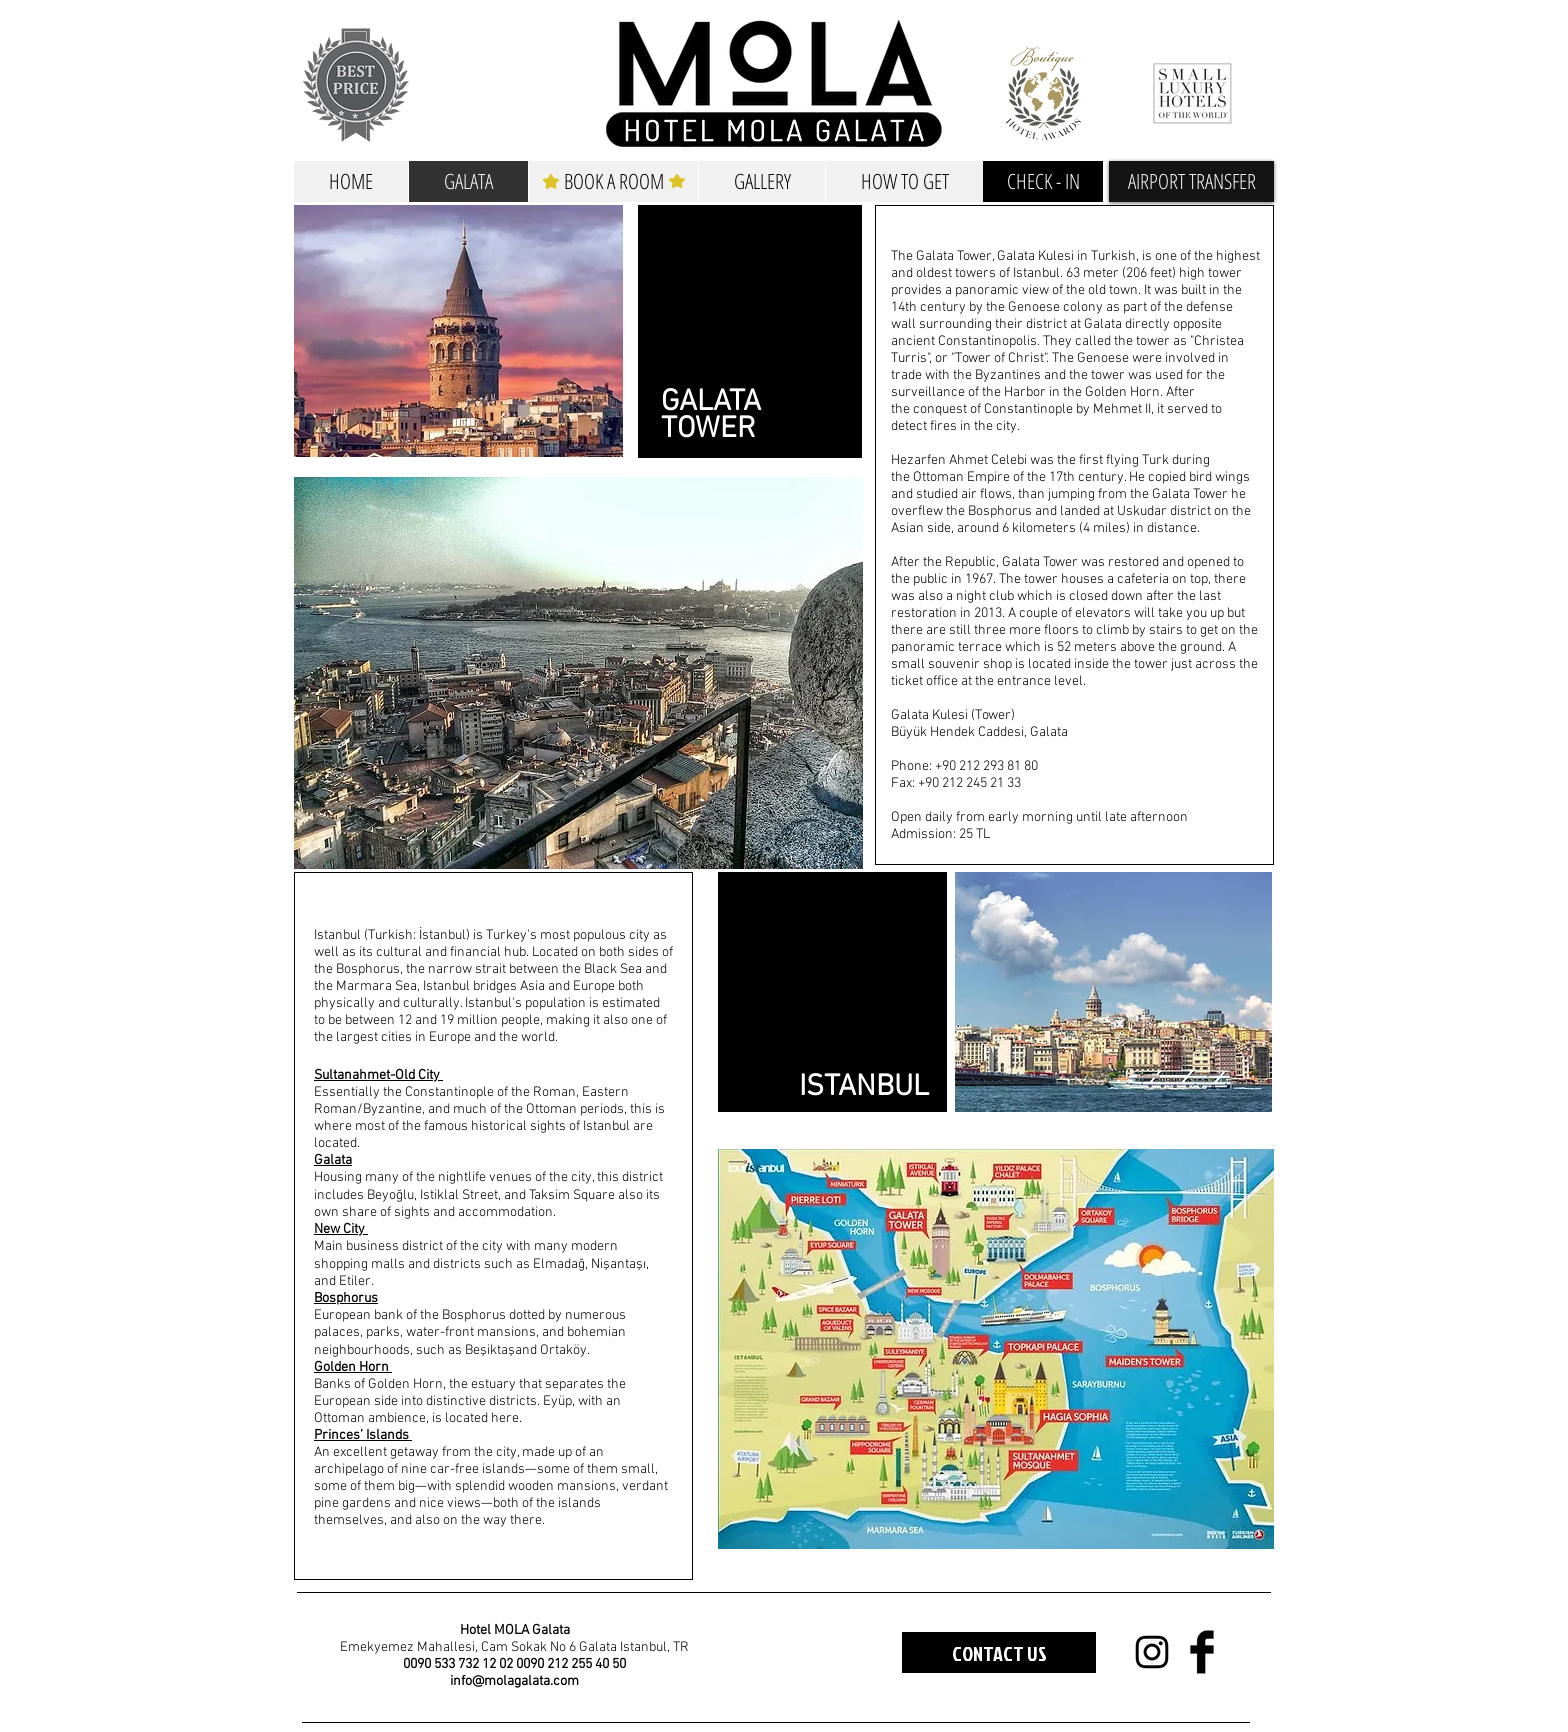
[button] (1191, 181)
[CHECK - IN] (1043, 181)
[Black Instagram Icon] (1152, 1652)
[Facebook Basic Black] (1202, 1652)
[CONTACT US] (999, 1652)
